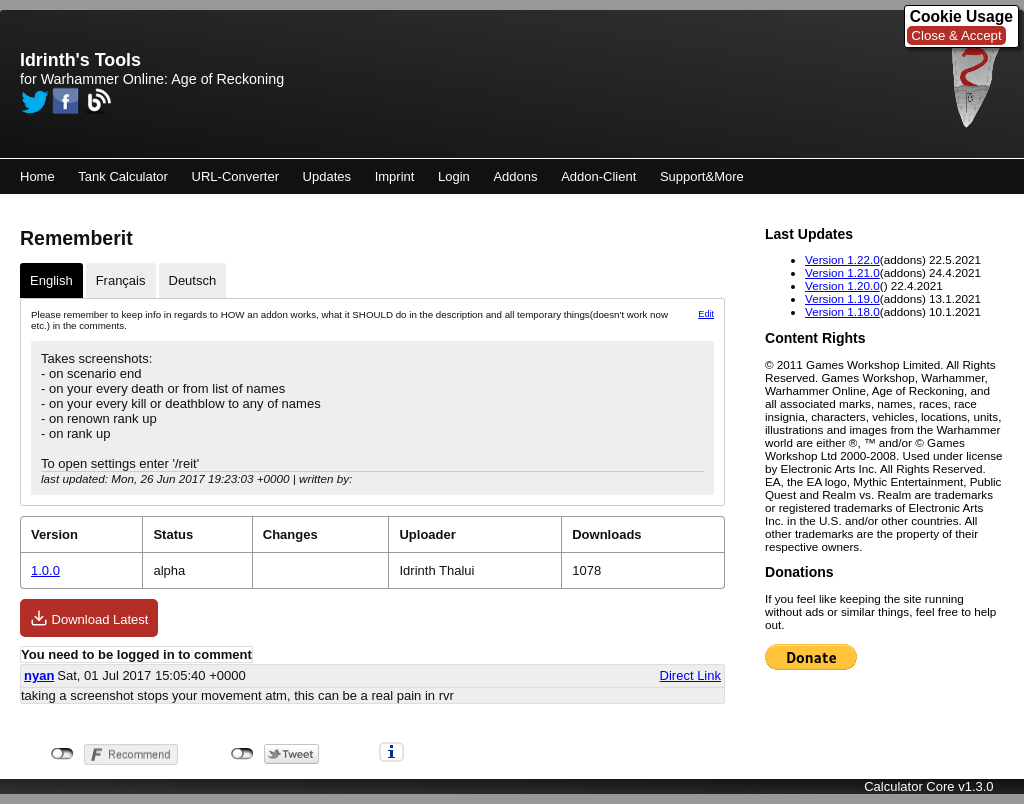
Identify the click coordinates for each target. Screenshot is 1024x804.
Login (454, 176)
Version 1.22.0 (842, 259)
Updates (327, 176)
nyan (39, 675)
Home (37, 176)
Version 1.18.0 (842, 311)
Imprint (395, 176)
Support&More (702, 176)
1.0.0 (45, 570)
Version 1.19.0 (842, 298)
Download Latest (89, 618)
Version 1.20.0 (842, 285)
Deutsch (193, 280)
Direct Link (690, 675)
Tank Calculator (123, 176)
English (51, 280)
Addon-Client (598, 176)
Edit (706, 314)
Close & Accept (956, 35)
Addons (515, 176)
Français (121, 280)
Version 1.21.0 (842, 272)
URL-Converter (235, 176)
